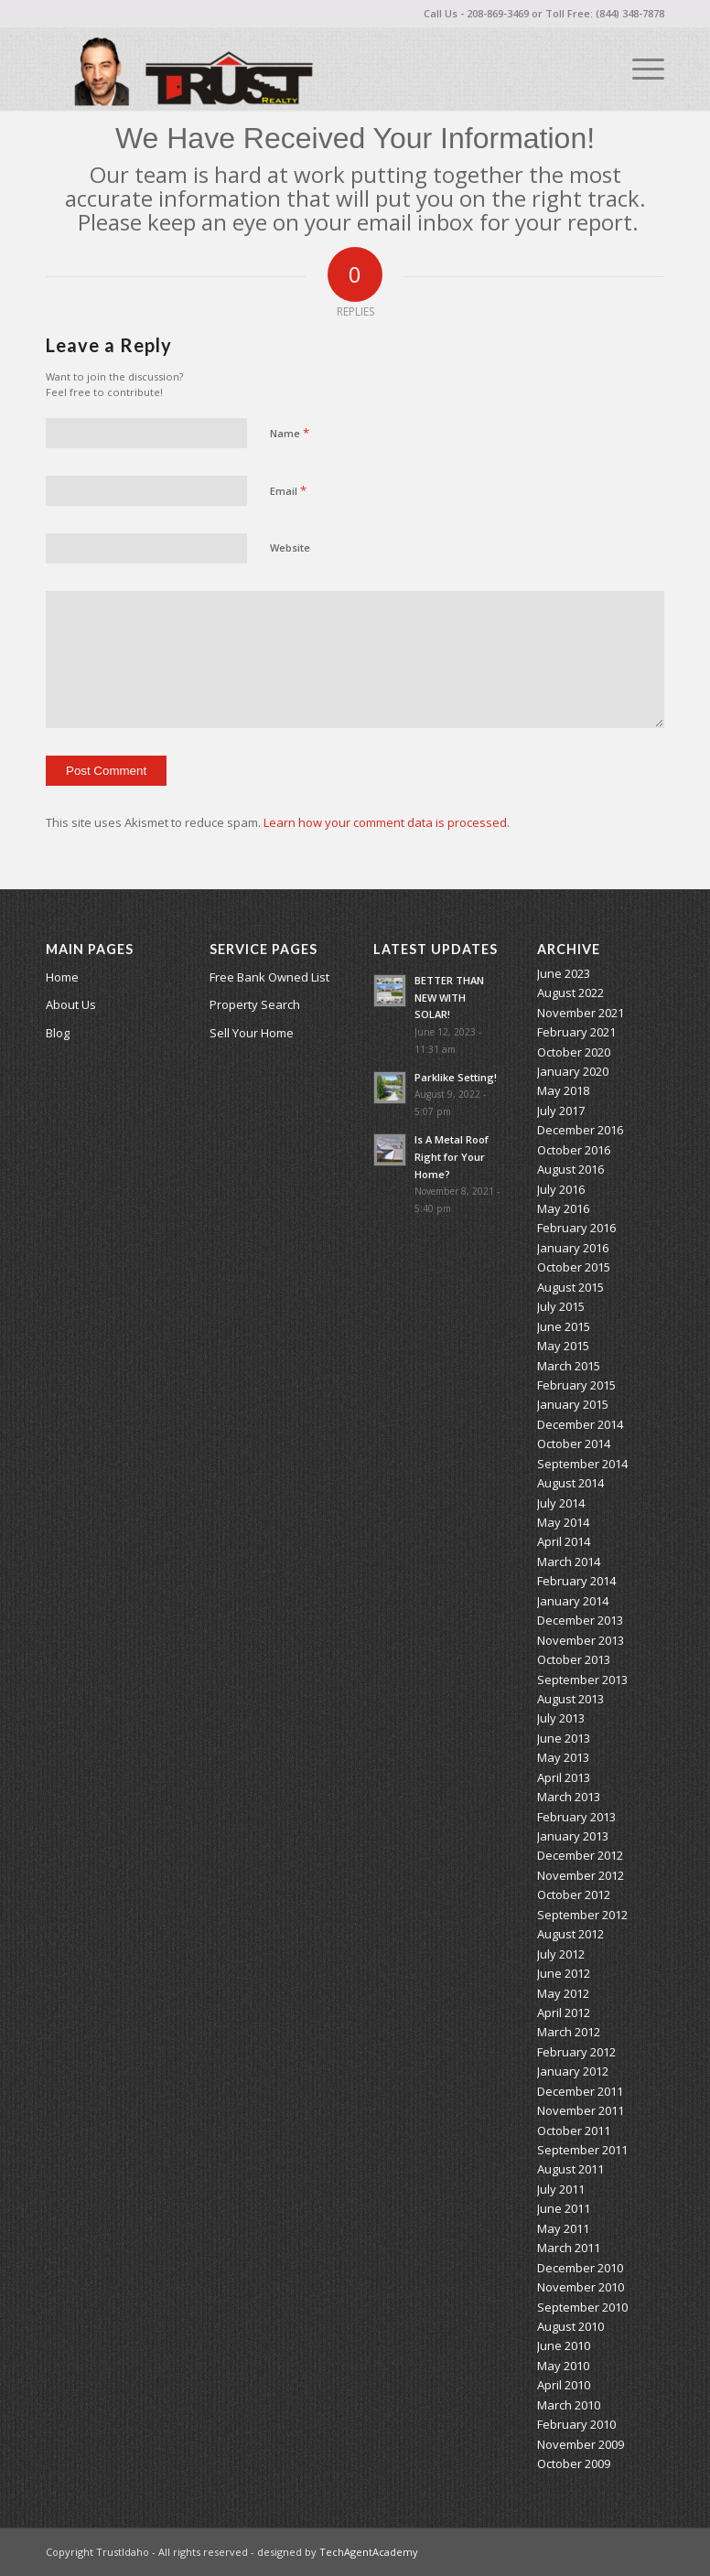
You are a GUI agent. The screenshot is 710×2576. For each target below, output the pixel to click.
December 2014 (580, 1424)
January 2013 (572, 1836)
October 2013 (573, 1659)
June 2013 (563, 1738)
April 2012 (563, 2012)
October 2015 (573, 1267)
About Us (71, 1004)
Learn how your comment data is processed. (387, 822)
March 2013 (568, 1796)
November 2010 (580, 2287)
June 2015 (563, 1326)
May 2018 (563, 1090)
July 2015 (561, 1306)
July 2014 (561, 1503)
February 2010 (576, 2424)
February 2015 (576, 1385)
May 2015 (563, 1345)
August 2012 (570, 1934)
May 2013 (563, 1757)
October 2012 (573, 1894)
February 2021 (576, 1032)
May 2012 (563, 1993)
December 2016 (580, 1130)
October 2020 (573, 1052)
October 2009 (573, 2463)
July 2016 (561, 1189)
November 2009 (580, 2444)
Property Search (255, 1004)
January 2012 (572, 2071)
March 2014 (568, 1561)
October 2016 (573, 1150)
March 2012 (568, 2031)
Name (289, 432)
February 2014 (576, 1580)
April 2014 (563, 1541)
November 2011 (580, 2110)
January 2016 (572, 1248)
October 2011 (573, 2130)
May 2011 (563, 2228)
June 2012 (563, 1973)
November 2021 (580, 1012)
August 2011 (570, 2169)
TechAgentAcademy (368, 2552)
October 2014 (573, 1443)
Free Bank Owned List (269, 977)
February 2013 (576, 1817)
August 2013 (570, 1698)
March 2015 (568, 1366)
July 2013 (561, 1718)
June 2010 (563, 2345)
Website (290, 547)
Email (288, 490)
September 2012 (582, 1914)
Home (62, 977)
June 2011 (563, 2208)
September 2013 (582, 1679)
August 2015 (570, 1287)
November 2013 (580, 1640)
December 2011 (580, 2091)
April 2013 (563, 1777)
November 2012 (580, 1875)
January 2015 (572, 1404)
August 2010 (570, 2326)
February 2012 (576, 2052)
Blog (58, 1033)
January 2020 (572, 1071)
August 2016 (570, 1169)
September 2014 (582, 1463)
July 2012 (561, 1954)
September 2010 (582, 2307)
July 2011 (561, 2189)
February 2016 (576, 1227)
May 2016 (563, 1208)
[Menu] (639, 68)
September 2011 (582, 2149)
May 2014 (563, 1522)
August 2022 (570, 992)
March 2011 (568, 2247)
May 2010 (563, 2365)
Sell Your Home (252, 1033)
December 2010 (580, 2267)
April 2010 (563, 2385)
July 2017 (561, 1110)
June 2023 (563, 973)
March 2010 (568, 2405)
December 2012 (580, 1855)
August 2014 (570, 1483)
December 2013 (580, 1620)
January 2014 (572, 1601)
